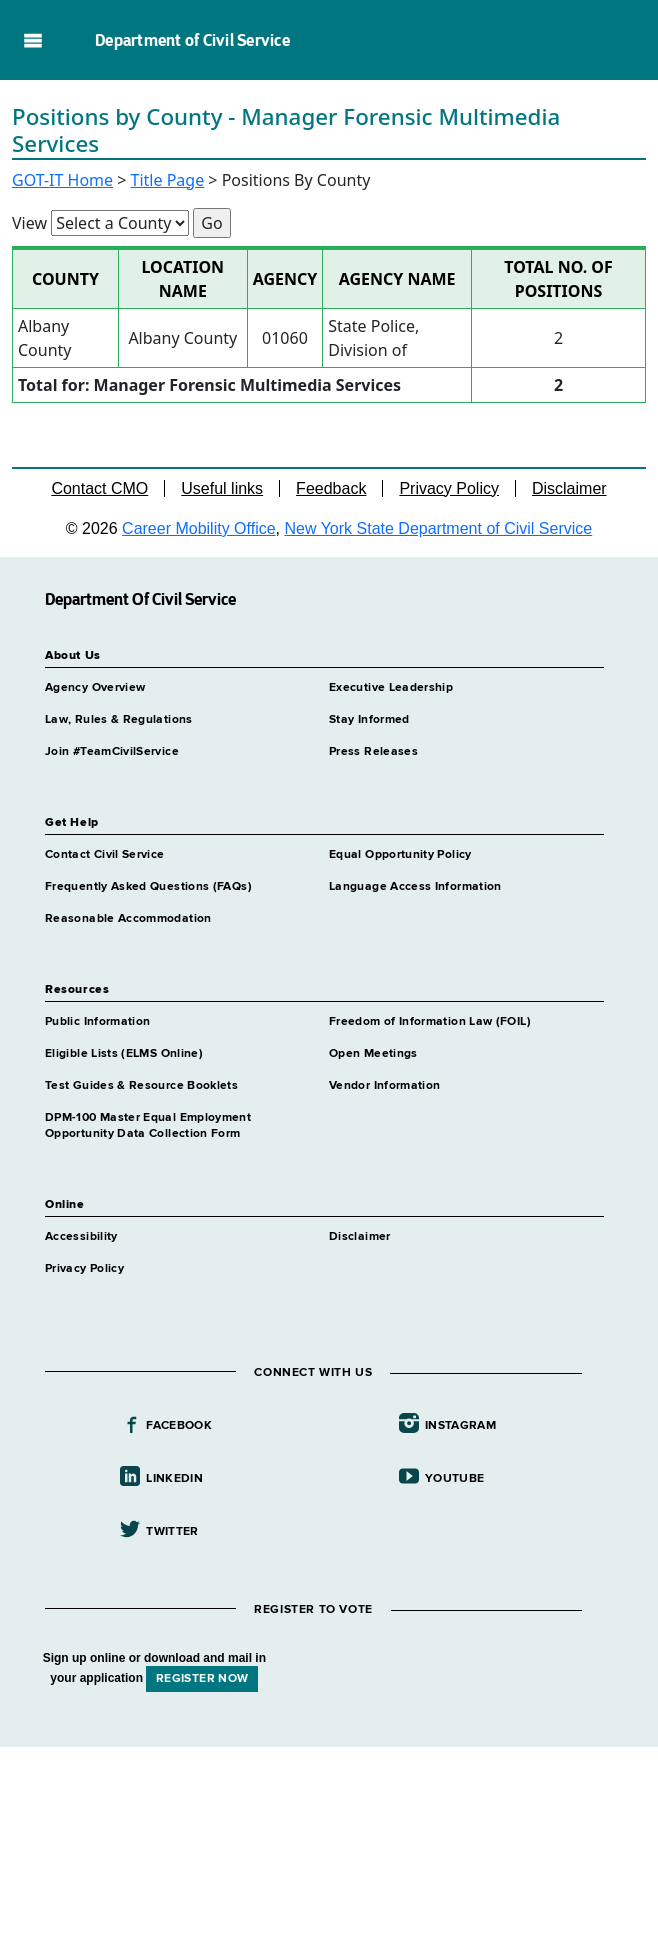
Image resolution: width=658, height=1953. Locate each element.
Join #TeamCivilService (112, 752)
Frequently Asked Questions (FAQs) (148, 887)
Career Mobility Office (199, 528)
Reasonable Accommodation (128, 919)
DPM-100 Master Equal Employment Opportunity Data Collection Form (148, 1126)
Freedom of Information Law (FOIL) (430, 1022)
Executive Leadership (391, 688)
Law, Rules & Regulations (119, 720)
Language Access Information (415, 887)
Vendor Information (384, 1086)
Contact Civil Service (105, 855)
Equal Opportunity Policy (400, 855)
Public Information (97, 1022)
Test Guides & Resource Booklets (141, 1086)
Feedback (331, 488)
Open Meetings (373, 1054)
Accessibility (81, 1237)
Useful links (222, 488)
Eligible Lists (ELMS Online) (124, 1054)
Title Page (168, 180)
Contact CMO (99, 488)
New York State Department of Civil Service (439, 528)
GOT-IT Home (62, 180)
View (29, 223)
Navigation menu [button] (32, 40)
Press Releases (373, 752)
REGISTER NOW (202, 1679)
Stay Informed (369, 720)
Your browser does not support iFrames (329, 1847)
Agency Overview (95, 688)
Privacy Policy (449, 488)
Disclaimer (569, 488)
